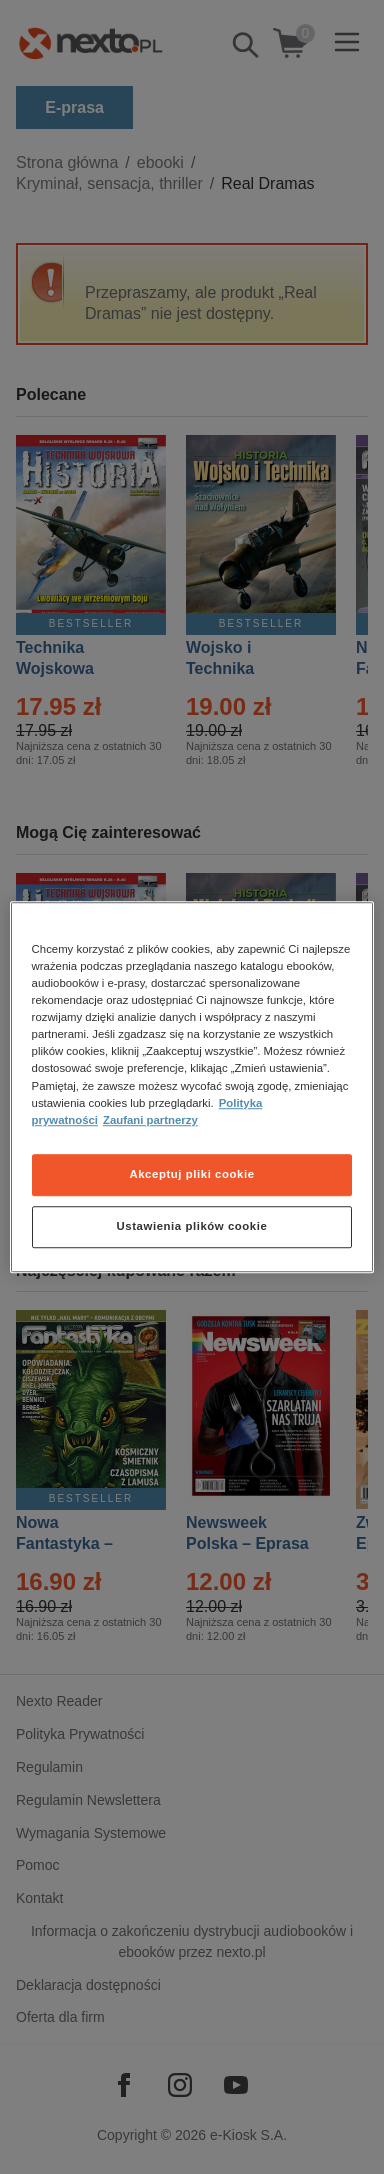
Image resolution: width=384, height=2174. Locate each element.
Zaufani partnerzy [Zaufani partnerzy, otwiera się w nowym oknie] (150, 1120)
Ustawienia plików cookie (192, 1226)
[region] (192, 1087)
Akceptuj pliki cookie (191, 1174)
